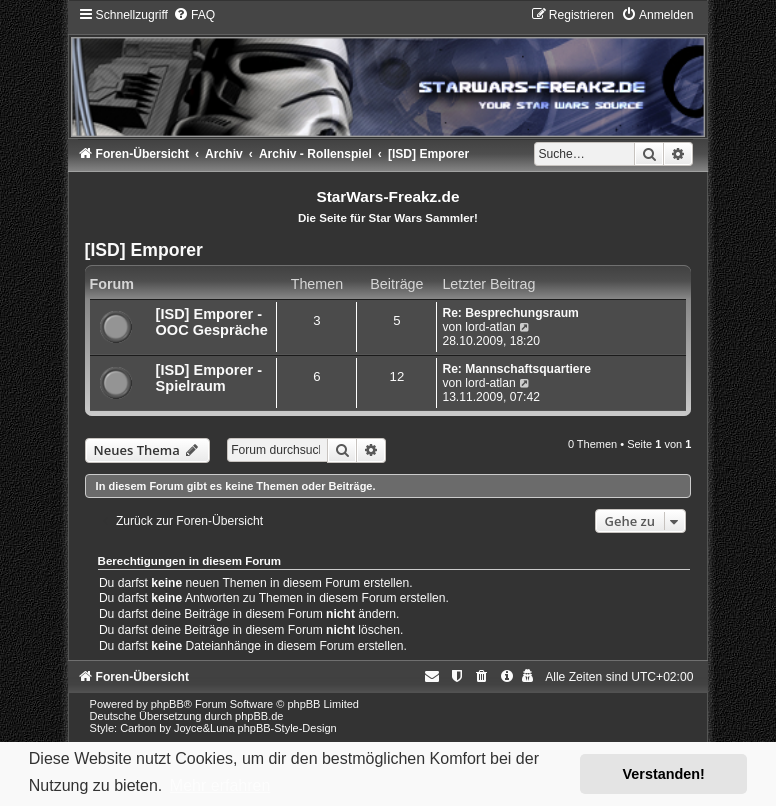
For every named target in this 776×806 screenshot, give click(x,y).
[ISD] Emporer (144, 250)
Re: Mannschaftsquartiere (516, 369)
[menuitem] (194, 15)
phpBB (167, 704)
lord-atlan (490, 327)
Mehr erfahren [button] (220, 785)
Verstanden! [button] (664, 774)
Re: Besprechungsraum (510, 313)
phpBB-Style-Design (287, 728)
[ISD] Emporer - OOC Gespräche (212, 322)
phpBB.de (259, 716)
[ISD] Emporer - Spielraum (209, 378)
